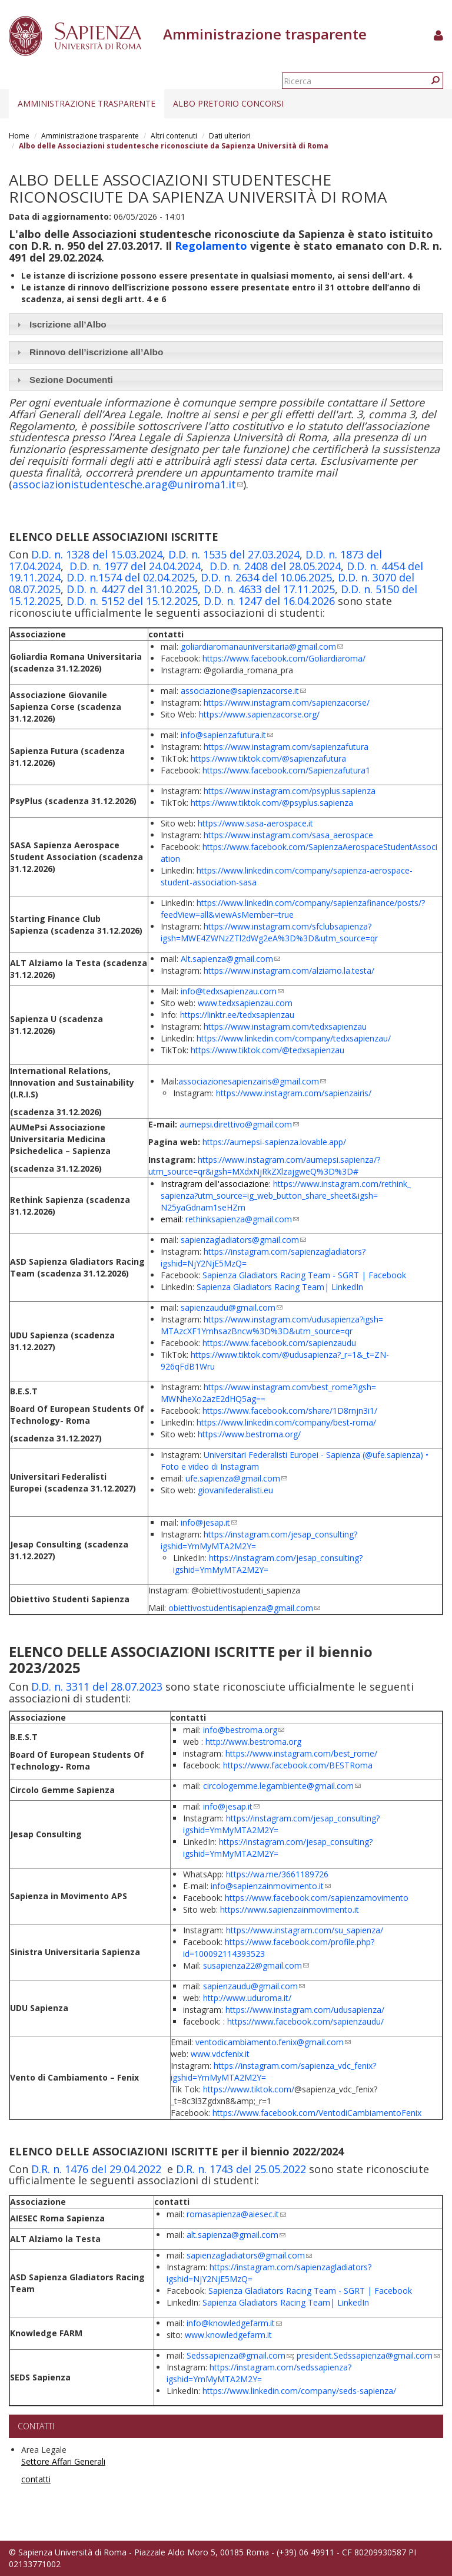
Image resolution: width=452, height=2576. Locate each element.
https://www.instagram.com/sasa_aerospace (288, 835)
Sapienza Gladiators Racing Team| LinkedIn (280, 1286)
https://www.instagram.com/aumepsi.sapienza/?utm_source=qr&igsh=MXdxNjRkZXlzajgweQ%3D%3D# (264, 1165)
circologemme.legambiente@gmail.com (282, 1785)
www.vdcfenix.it (220, 2053)
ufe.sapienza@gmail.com (236, 1478)
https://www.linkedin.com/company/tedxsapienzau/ (294, 1038)
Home (19, 136)
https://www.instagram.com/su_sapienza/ (304, 1930)
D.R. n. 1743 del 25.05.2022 (241, 2169)
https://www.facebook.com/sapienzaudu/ (305, 2021)
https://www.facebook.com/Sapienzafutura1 (286, 770)
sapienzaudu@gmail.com (231, 1307)
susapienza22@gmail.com (256, 1965)
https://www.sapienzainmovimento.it (289, 1909)
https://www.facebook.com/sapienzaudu (279, 1342)
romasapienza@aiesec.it (236, 2214)
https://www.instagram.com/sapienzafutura (286, 746)
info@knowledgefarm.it (234, 2323)
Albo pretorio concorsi (228, 103)
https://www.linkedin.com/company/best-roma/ (286, 1422)
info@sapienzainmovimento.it (271, 1886)
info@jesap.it (209, 1522)
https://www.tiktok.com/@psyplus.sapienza (272, 802)
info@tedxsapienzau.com (232, 991)
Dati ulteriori (230, 136)
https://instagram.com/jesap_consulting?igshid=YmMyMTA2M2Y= (268, 1563)
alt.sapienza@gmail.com (236, 2234)
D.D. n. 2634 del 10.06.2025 (266, 577)
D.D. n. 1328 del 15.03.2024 (96, 554)
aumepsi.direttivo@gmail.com (239, 1124)
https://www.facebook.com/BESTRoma (298, 1765)
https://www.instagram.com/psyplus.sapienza (289, 790)
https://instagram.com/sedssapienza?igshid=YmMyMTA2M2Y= (259, 2373)
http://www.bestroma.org (253, 1741)
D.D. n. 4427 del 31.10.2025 (132, 589)
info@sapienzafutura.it (227, 734)
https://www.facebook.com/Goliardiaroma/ (283, 658)
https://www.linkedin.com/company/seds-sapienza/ (299, 2390)
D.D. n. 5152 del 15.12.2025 (132, 601)
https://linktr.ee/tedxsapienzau (237, 1014)
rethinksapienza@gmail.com (242, 1219)
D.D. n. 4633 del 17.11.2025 (269, 589)
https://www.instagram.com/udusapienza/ (304, 2009)
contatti (36, 2479)
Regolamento (211, 246)
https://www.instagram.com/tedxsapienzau (285, 1026)
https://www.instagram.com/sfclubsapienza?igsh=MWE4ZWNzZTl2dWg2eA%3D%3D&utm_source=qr (269, 932)
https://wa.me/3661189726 (277, 1874)
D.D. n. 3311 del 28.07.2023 (96, 1686)
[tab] (226, 324)
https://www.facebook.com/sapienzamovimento (316, 1897)
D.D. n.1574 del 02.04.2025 (131, 577)
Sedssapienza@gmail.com (240, 2355)
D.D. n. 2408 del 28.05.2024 (275, 566)
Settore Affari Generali (63, 2461)
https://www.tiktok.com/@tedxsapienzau (267, 1050)
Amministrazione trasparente (86, 103)
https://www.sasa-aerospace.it (255, 823)
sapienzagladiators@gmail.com (243, 1239)
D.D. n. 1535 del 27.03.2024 (234, 554)
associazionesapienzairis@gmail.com (252, 1081)
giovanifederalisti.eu (235, 1490)
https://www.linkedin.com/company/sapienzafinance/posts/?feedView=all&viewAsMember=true (293, 908)
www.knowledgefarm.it (228, 2334)
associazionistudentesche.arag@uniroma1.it (127, 484)
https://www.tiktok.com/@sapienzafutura (268, 758)
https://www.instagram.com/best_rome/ (301, 1753)
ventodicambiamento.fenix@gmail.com (273, 2042)
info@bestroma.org (243, 1729)
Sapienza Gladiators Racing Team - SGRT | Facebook (304, 1275)
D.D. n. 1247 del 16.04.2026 (269, 601)
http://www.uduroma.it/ (247, 1997)
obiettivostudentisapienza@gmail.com (244, 1607)
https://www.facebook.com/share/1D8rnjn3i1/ (289, 1410)
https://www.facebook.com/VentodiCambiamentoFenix (316, 2112)
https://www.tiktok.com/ (248, 2089)
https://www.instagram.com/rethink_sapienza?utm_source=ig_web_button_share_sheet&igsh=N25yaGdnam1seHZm (286, 1195)
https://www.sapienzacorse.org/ (259, 714)
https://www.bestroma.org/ (249, 1434)
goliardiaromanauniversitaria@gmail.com (262, 646)
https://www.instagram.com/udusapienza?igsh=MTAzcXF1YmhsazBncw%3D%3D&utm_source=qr (272, 1325)
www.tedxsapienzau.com (245, 1002)
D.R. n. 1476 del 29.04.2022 (96, 2169)
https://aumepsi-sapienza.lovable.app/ (274, 1142)
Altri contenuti (174, 136)
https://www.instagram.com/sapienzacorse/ (287, 702)
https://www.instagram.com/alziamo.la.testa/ (289, 970)
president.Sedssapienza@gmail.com (368, 2355)
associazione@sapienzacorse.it (243, 690)
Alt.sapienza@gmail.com (230, 958)
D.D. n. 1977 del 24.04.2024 (135, 566)
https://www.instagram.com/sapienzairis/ (293, 1093)
